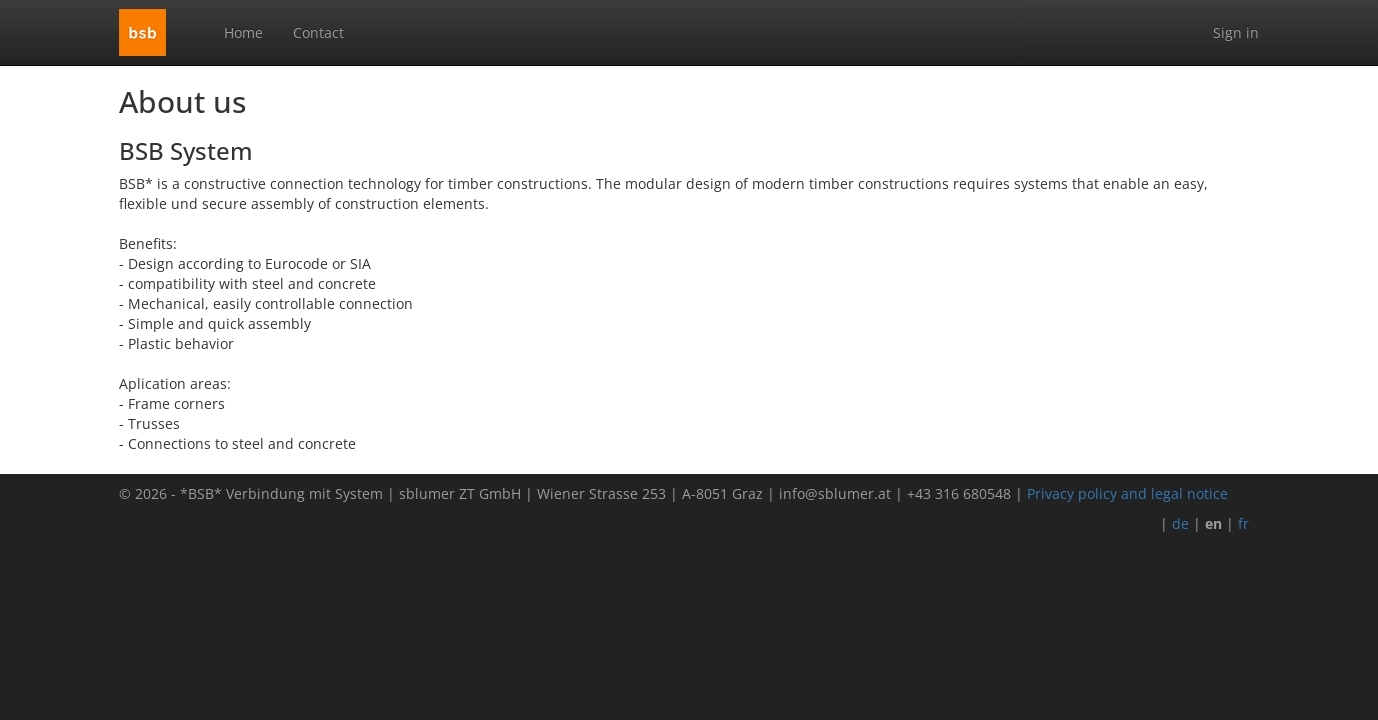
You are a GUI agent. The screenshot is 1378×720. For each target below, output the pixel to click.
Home (243, 32)
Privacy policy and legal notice (1127, 493)
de (1180, 523)
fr (1243, 523)
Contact (318, 32)
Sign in (1236, 32)
